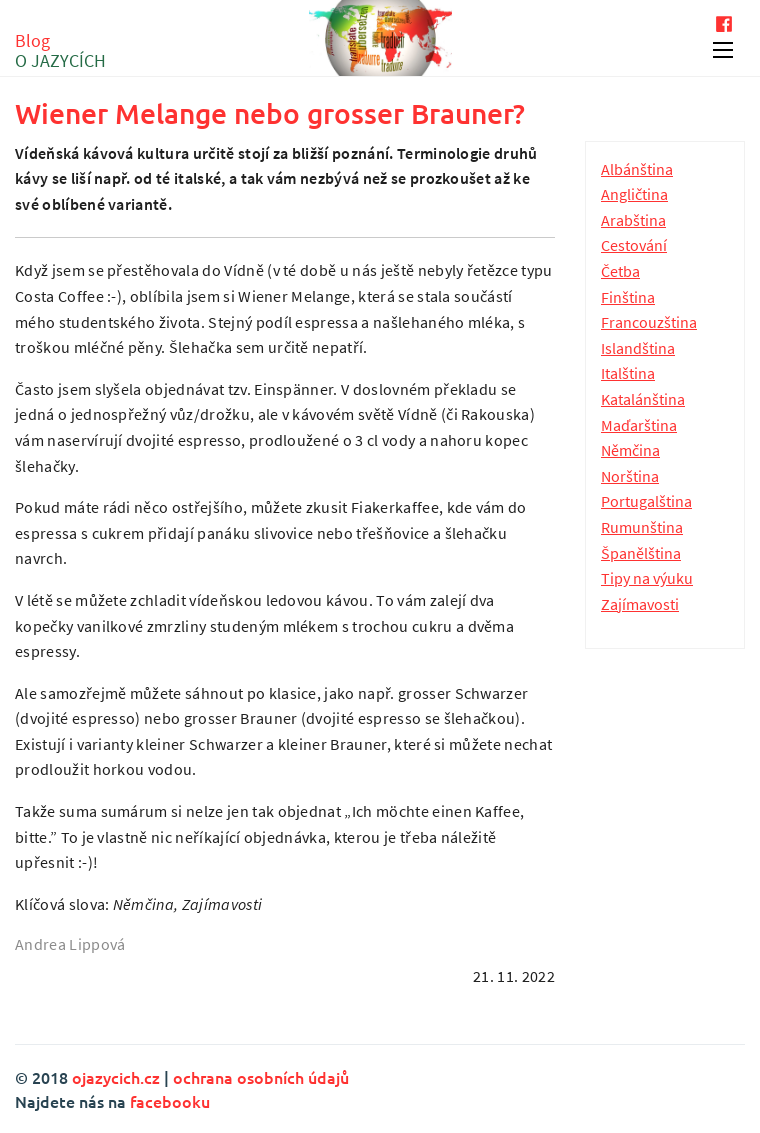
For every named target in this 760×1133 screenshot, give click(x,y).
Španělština (641, 553)
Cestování (634, 245)
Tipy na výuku (647, 578)
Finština (628, 297)
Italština (628, 373)
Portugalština (646, 501)
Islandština (638, 348)
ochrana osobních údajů (261, 1077)
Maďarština (639, 425)
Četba (620, 271)
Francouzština (649, 322)
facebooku (170, 1101)
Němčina (630, 450)
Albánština (637, 169)
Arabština (633, 220)
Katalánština (643, 399)
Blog (60, 51)
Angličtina (634, 194)
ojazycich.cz (116, 1077)
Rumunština (642, 527)
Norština (630, 476)
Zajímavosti (640, 604)
